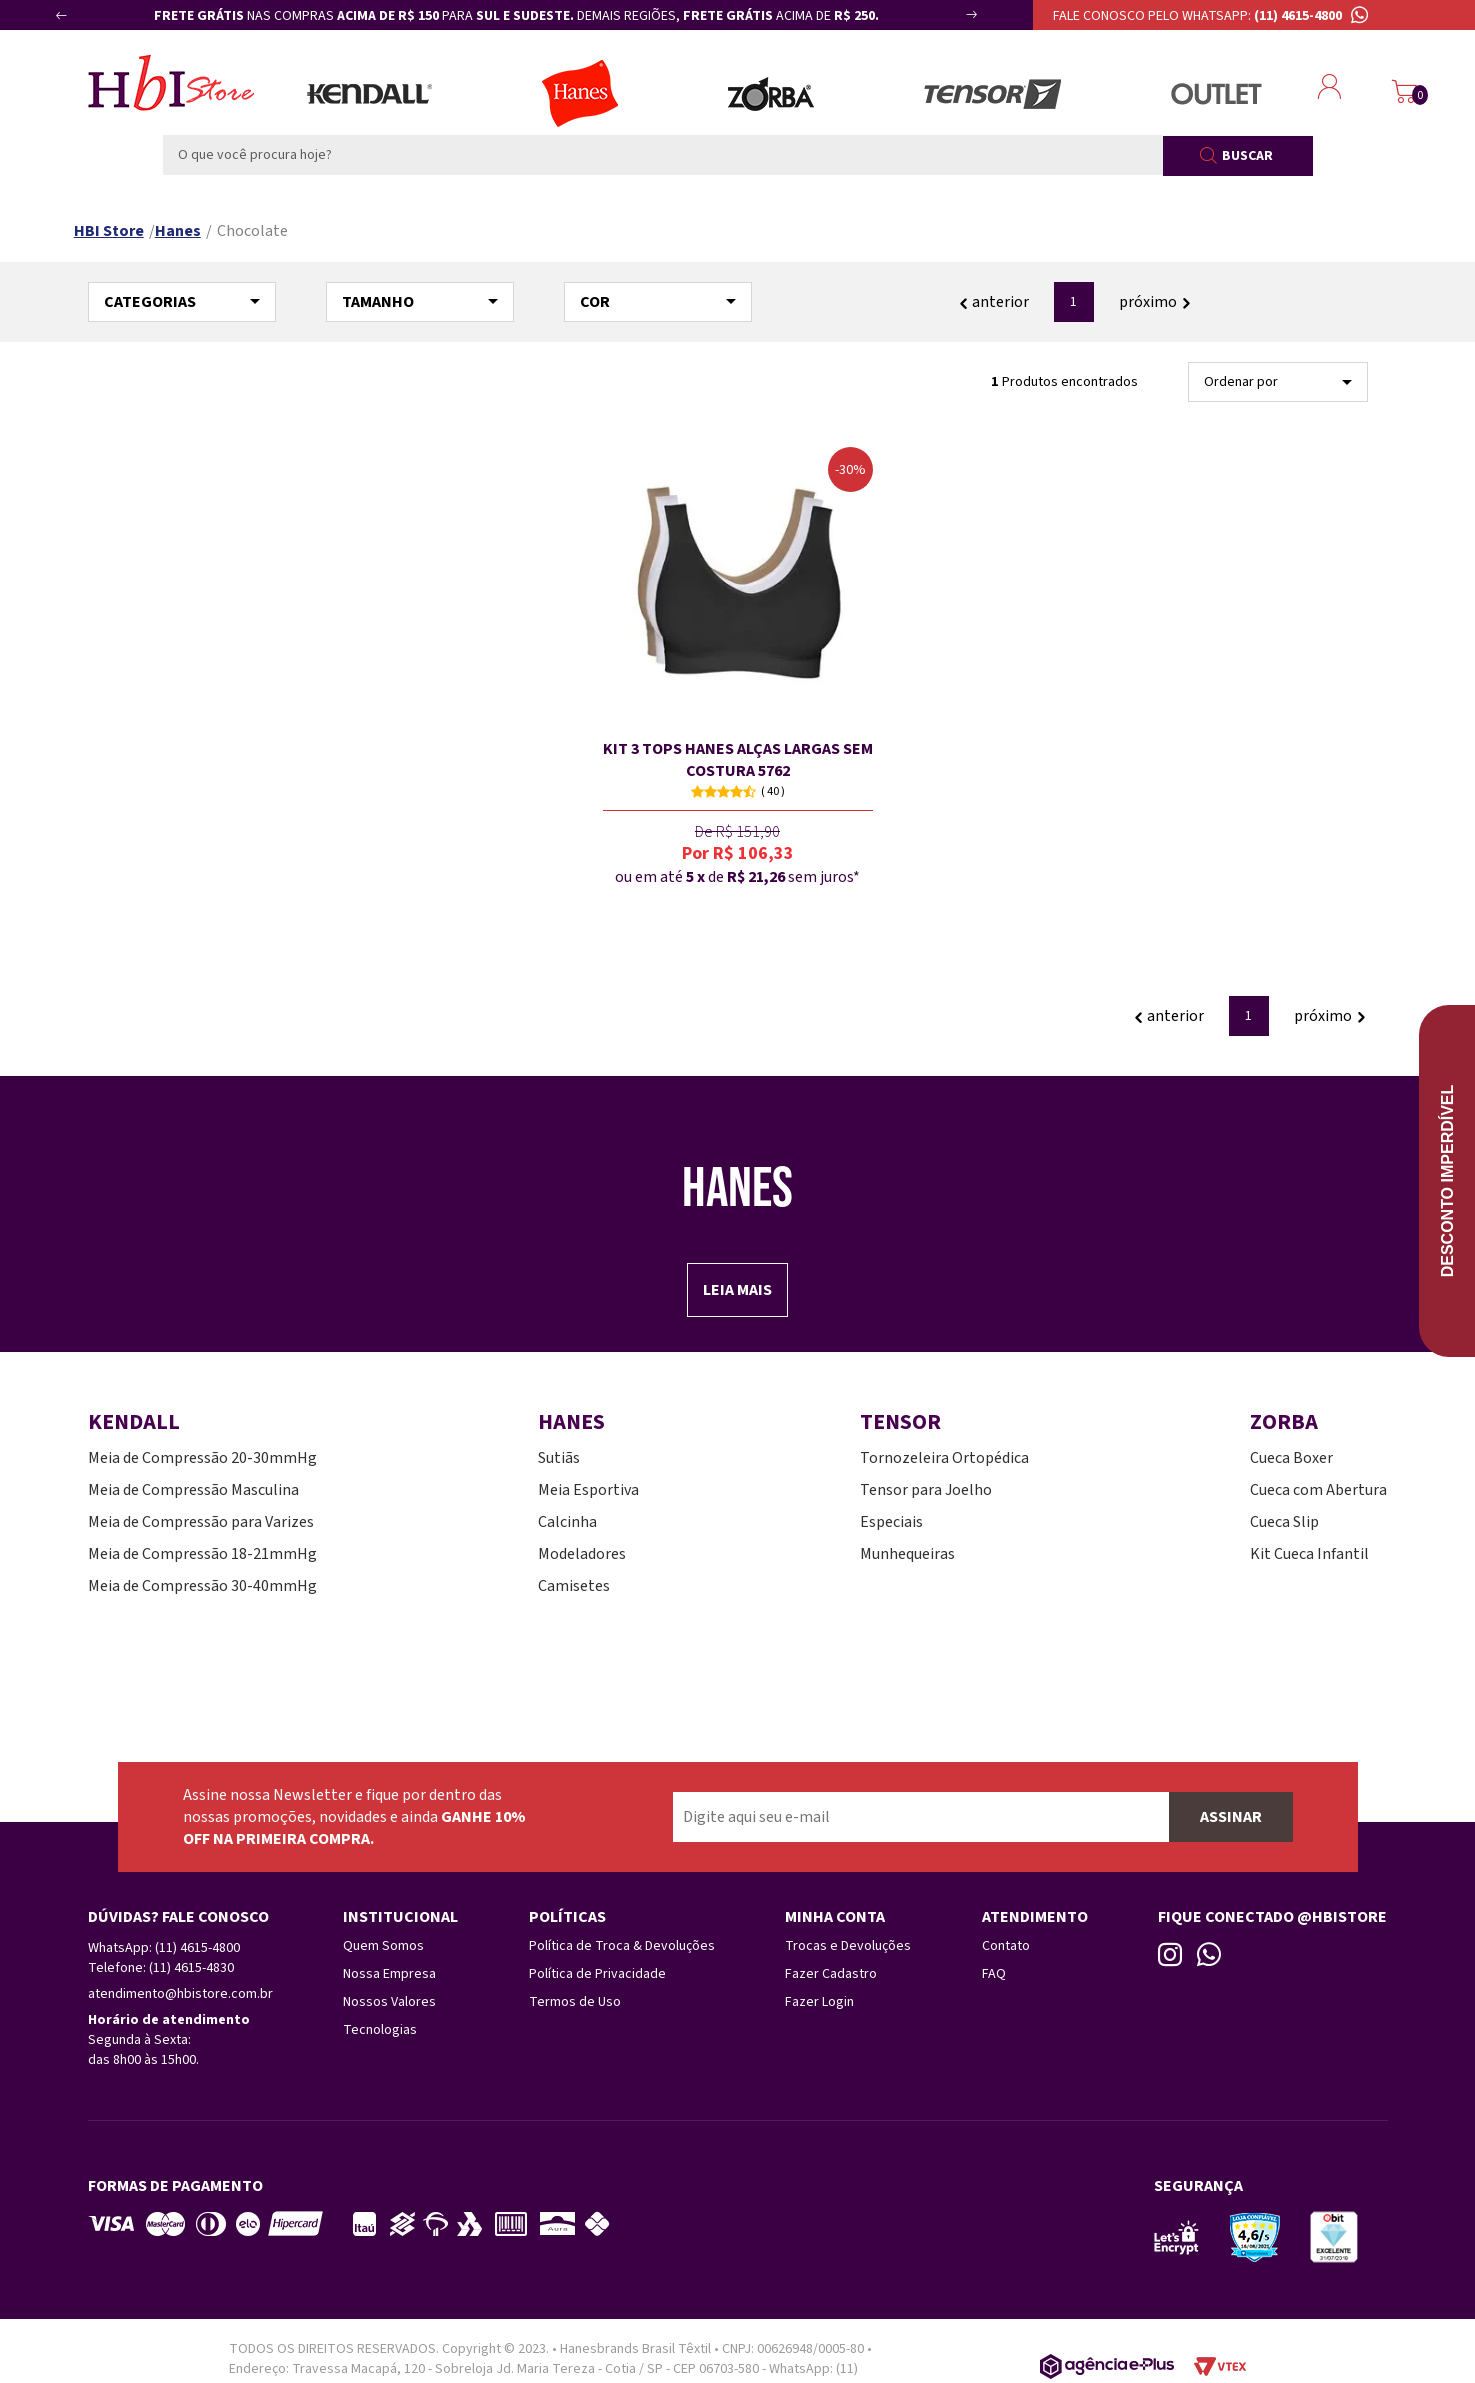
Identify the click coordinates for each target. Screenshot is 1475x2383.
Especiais (891, 1522)
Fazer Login (819, 2002)
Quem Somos (383, 1946)
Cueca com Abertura (1318, 1490)
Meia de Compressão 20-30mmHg (202, 1458)
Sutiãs (559, 1458)
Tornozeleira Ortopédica (944, 1458)
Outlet (1216, 94)
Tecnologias (380, 2030)
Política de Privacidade (597, 1974)
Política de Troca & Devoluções (622, 1946)
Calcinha (567, 1522)
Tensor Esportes (992, 94)
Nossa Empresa (389, 1974)
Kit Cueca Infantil (1309, 1554)
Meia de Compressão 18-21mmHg (202, 1554)
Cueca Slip (1284, 1522)
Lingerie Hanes (580, 93)
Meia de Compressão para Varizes (201, 1522)
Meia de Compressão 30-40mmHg (202, 1586)
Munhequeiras (907, 1554)
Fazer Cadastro (831, 1974)
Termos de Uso (575, 2002)
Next (950, 22)
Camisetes (574, 1586)
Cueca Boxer (1291, 1458)
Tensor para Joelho (926, 1490)
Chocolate (252, 231)
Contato (1006, 1946)
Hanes (178, 231)
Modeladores (582, 1554)
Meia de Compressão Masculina (193, 1490)
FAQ (994, 1974)
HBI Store (109, 231)
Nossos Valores (389, 2002)
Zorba (771, 94)
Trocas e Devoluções (848, 1946)
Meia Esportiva (588, 1490)
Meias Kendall (369, 94)
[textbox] (663, 155)
